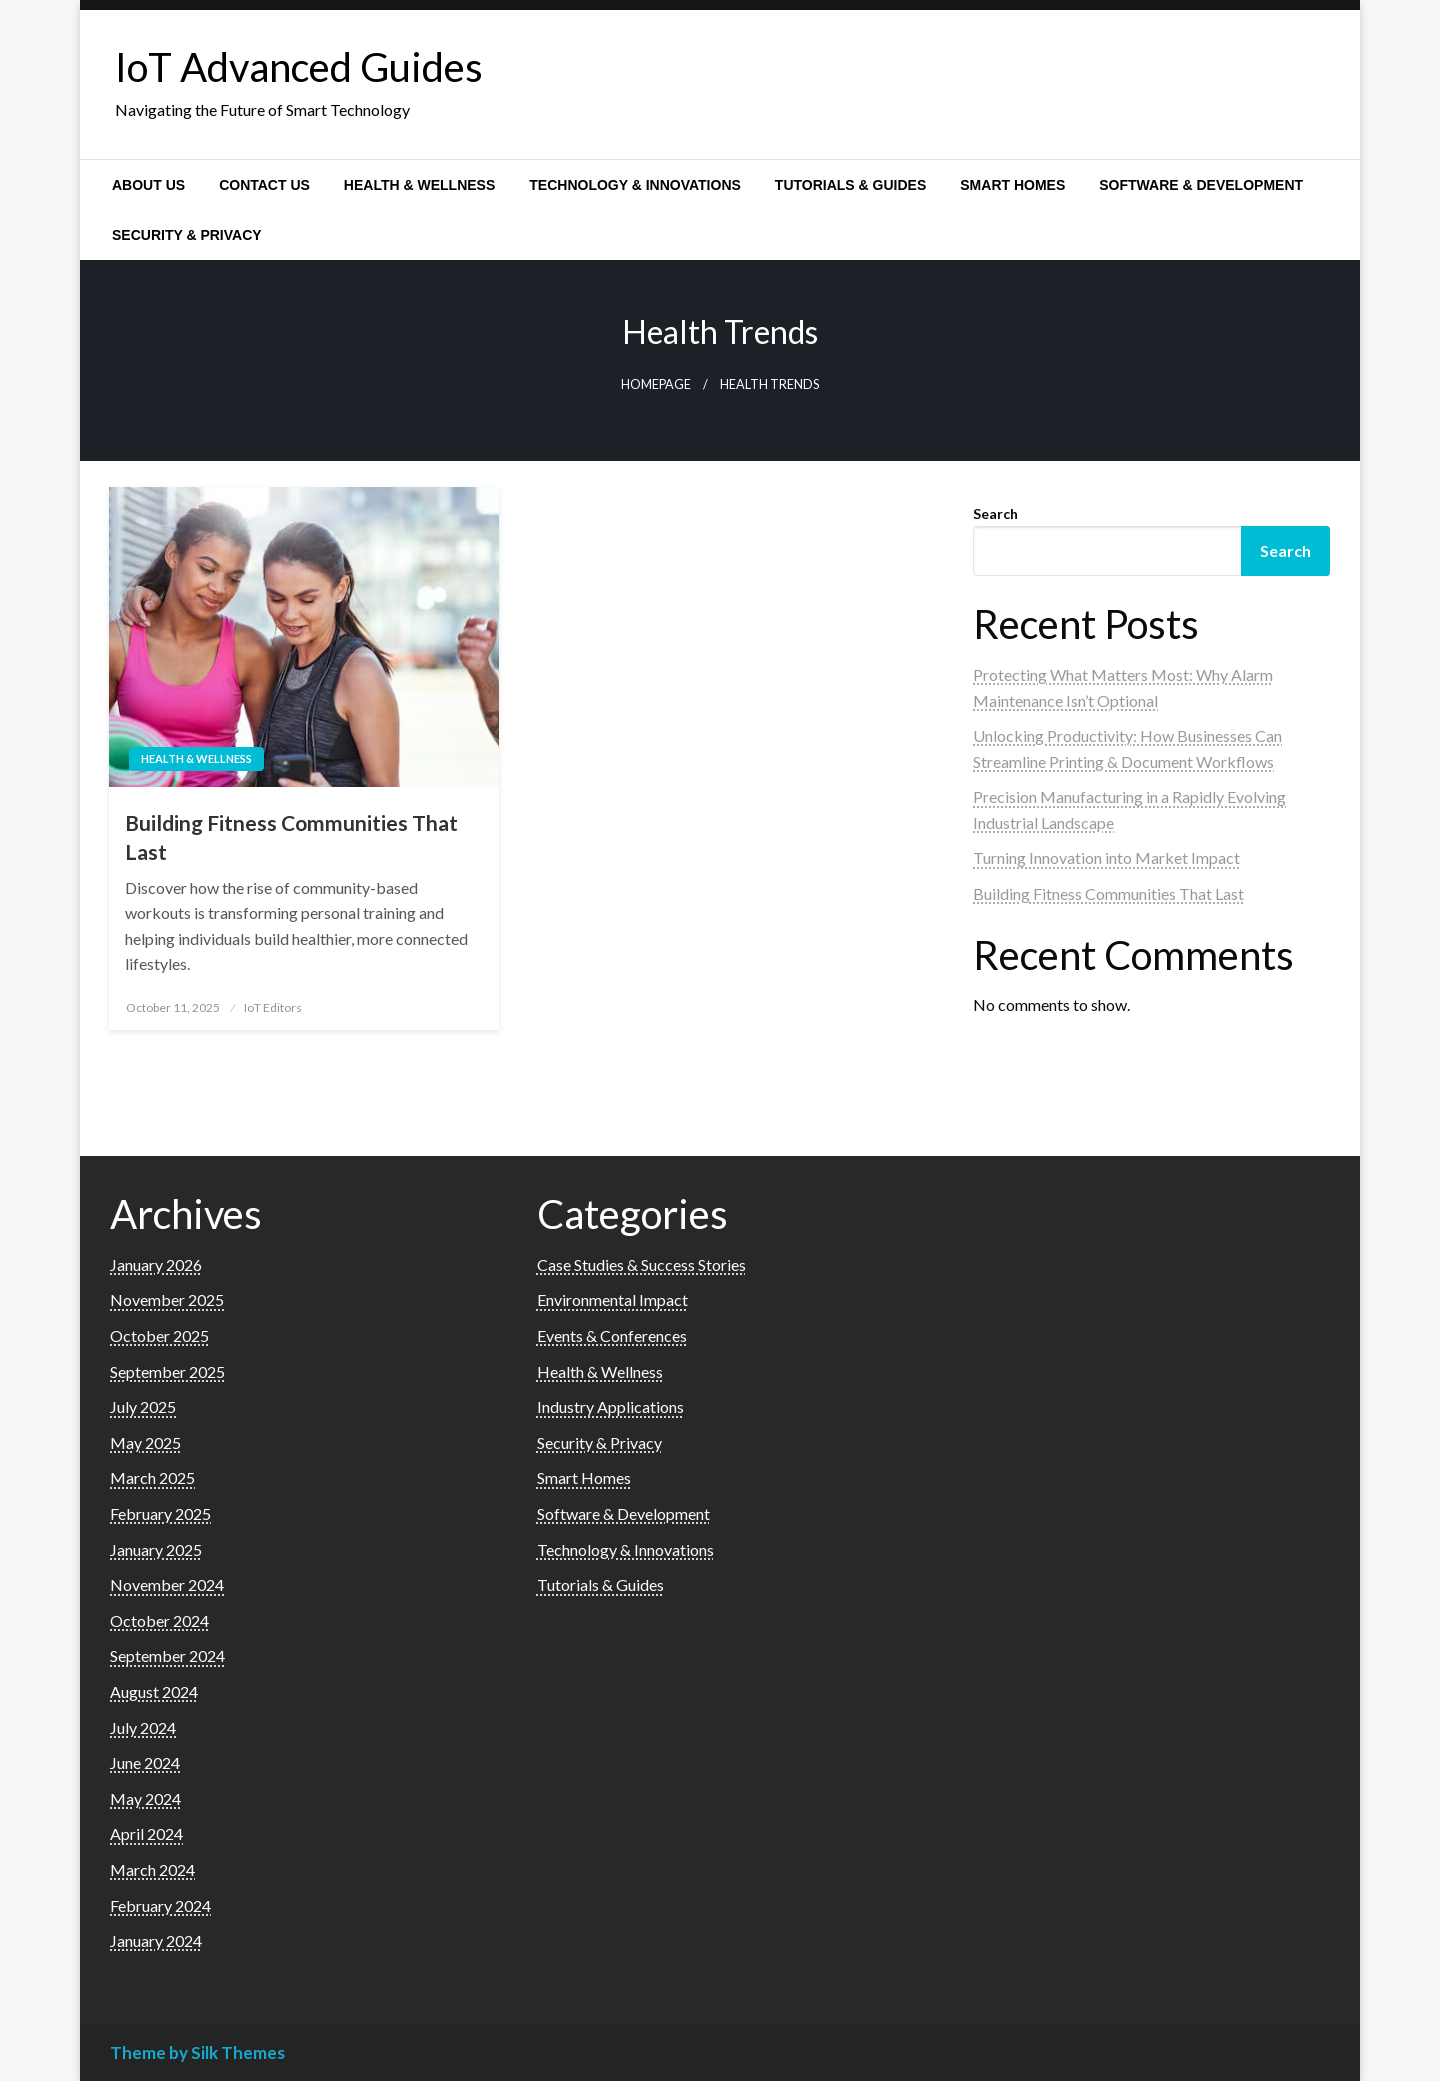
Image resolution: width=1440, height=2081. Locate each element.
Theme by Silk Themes (197, 2052)
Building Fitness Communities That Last (291, 837)
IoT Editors (273, 1007)
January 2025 (156, 1549)
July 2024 (143, 1727)
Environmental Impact (612, 1299)
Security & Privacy (187, 235)
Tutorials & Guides (850, 185)
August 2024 (154, 1691)
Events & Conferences (612, 1335)
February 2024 (160, 1905)
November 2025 (167, 1299)
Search (995, 513)
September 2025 (167, 1371)
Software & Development (1201, 185)
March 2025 (152, 1477)
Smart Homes (1012, 185)
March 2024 (152, 1869)
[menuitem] (148, 185)
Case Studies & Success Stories (641, 1264)
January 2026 (156, 1264)
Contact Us (264, 185)
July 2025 (143, 1406)
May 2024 (145, 1798)
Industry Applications (610, 1406)
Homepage (656, 384)
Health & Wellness (419, 185)
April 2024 (146, 1833)
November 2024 (167, 1584)
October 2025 (159, 1335)
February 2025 (160, 1513)
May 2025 (145, 1442)
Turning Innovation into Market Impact (1106, 857)
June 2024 (145, 1762)
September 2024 (167, 1655)
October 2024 (159, 1620)
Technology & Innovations (635, 185)
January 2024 (156, 1940)
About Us (148, 185)
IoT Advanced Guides (299, 67)
